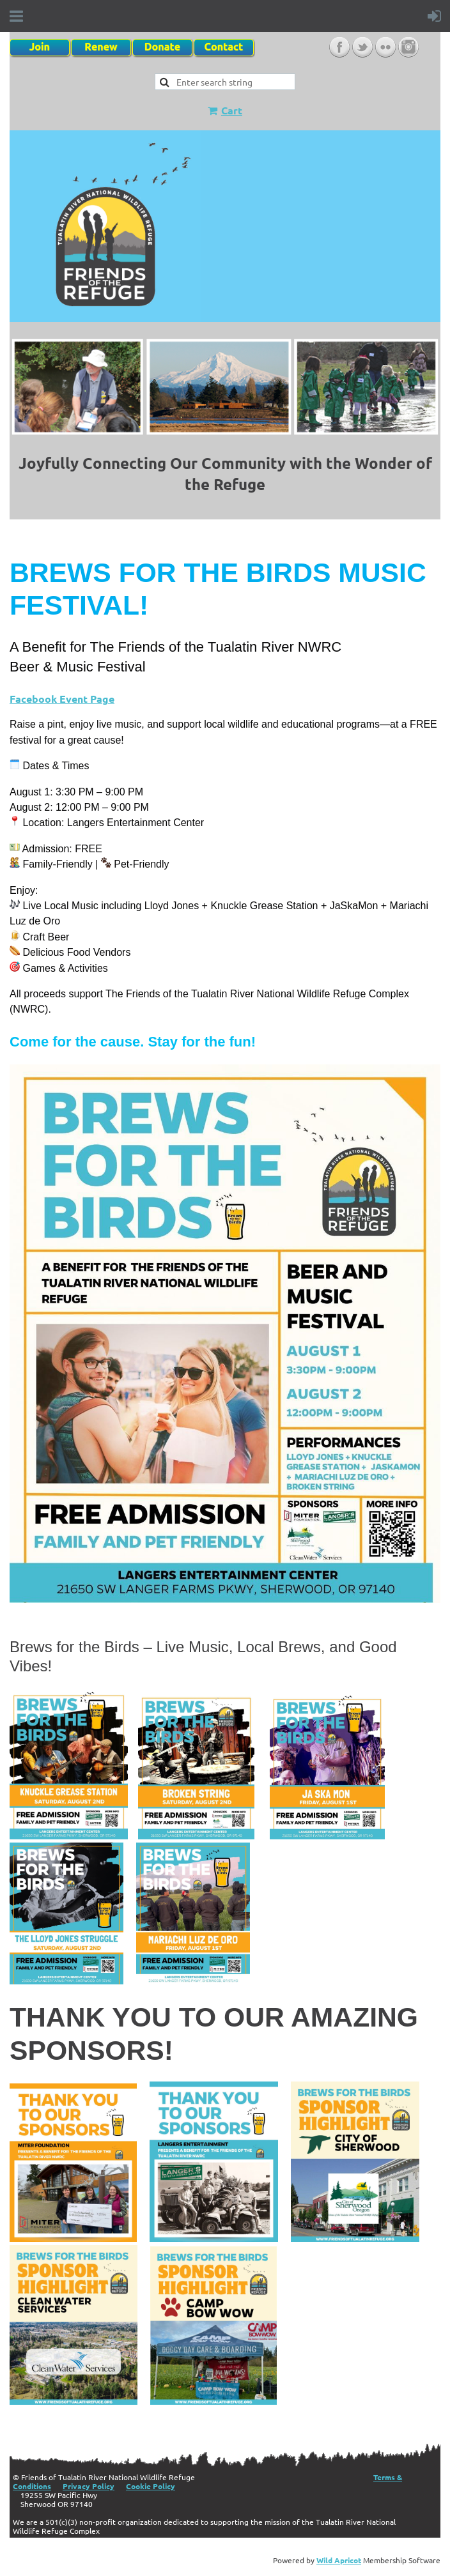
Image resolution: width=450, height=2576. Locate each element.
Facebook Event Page (62, 698)
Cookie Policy (150, 2486)
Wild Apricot (338, 2560)
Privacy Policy (88, 2486)
